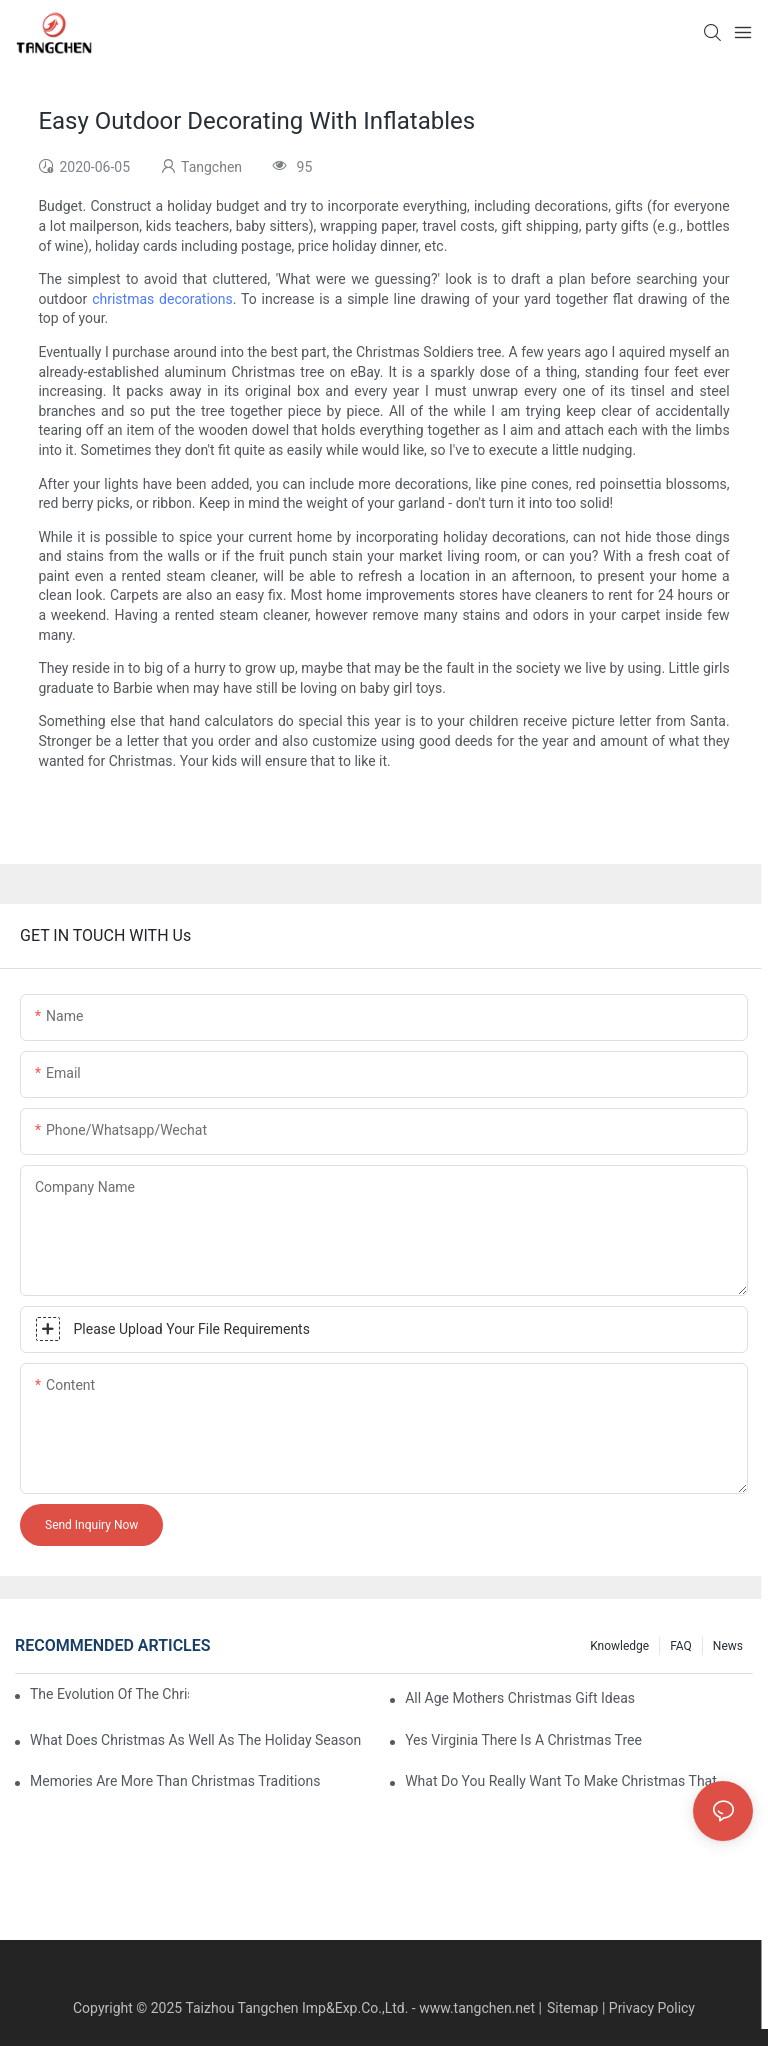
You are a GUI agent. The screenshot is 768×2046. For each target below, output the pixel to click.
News (728, 1646)
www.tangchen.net (477, 2008)
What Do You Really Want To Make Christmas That (561, 1781)
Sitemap (572, 2008)
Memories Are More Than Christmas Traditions (175, 1781)
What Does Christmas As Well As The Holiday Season (195, 1740)
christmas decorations (162, 299)
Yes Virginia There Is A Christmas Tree (523, 1740)
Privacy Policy (652, 2008)
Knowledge (619, 1646)
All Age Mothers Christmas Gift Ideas (520, 1698)
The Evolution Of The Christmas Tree (109, 1694)
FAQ (681, 1646)
